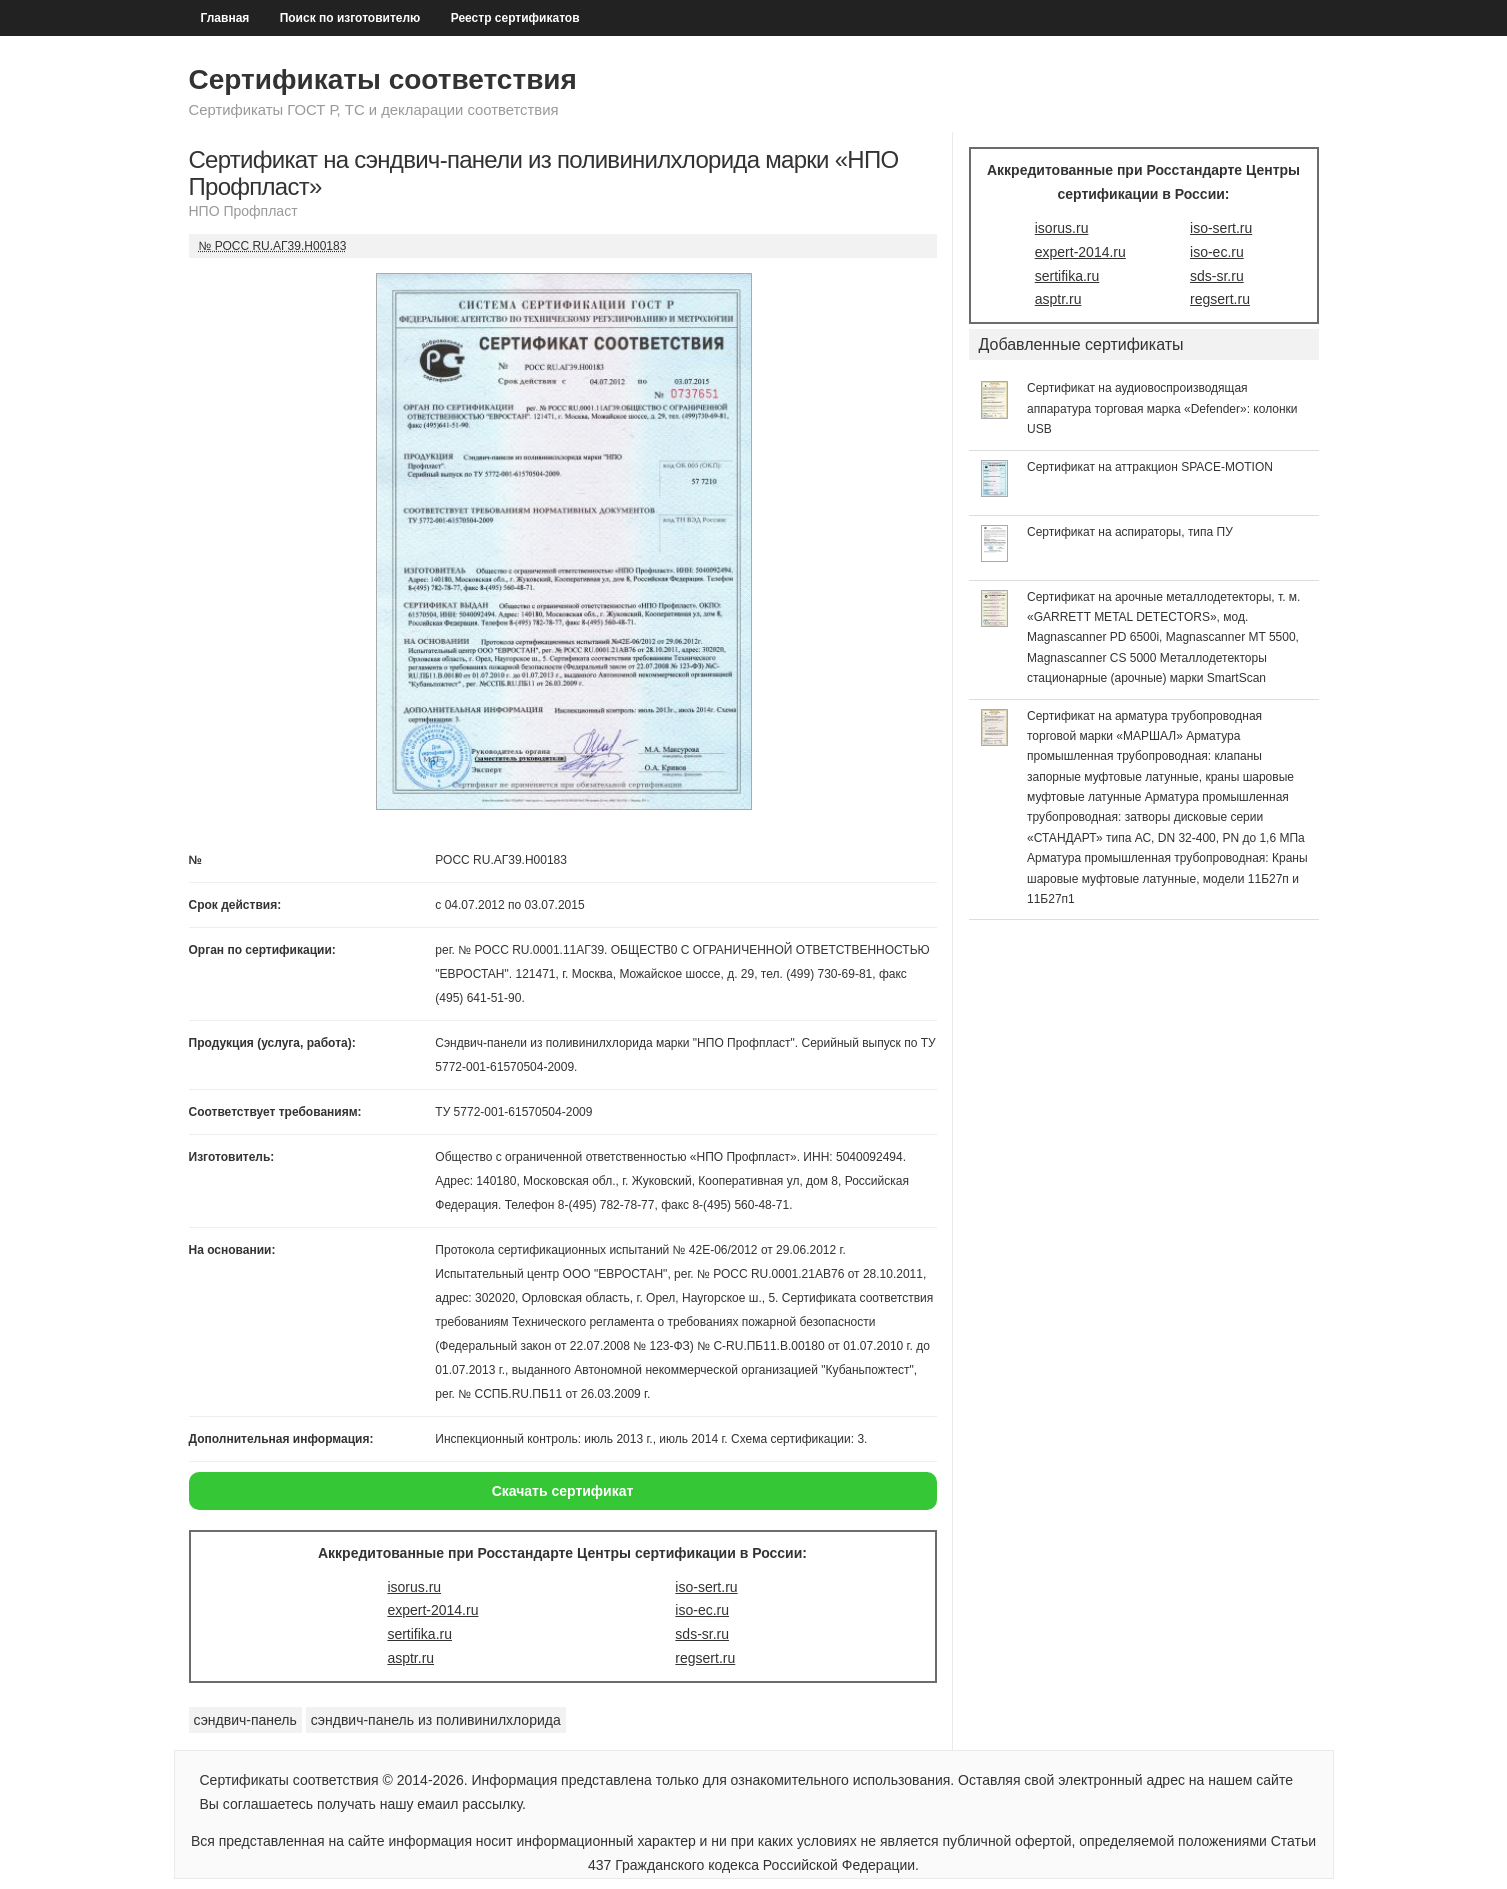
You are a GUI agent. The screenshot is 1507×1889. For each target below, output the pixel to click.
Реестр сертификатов (515, 18)
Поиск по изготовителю (350, 18)
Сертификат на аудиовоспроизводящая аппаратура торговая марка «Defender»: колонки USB (1162, 408)
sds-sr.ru (702, 1634)
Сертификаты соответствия (383, 79)
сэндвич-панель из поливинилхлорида (436, 1720)
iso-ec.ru (702, 1610)
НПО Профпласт (243, 211)
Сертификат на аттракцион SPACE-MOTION (1150, 467)
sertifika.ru (419, 1634)
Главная (225, 18)
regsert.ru (705, 1658)
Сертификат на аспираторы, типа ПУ (1130, 532)
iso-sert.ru (706, 1587)
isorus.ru (414, 1587)
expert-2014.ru (432, 1610)
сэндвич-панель (245, 1720)
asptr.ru (410, 1658)
